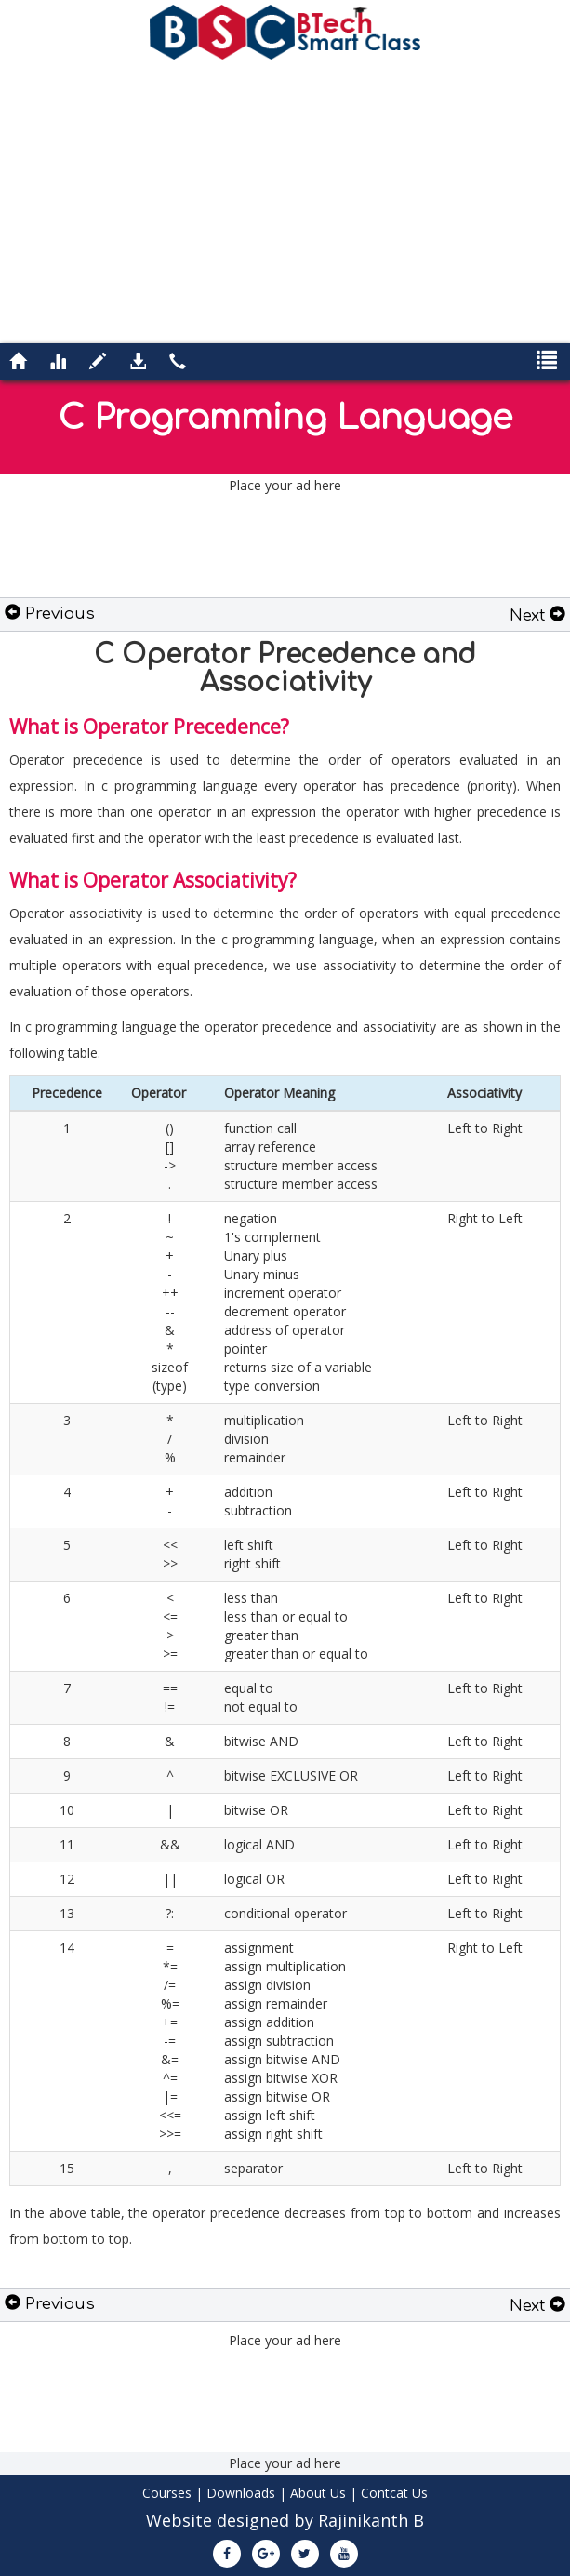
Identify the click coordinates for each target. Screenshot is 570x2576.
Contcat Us (394, 2493)
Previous (50, 613)
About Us (318, 2493)
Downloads (240, 2493)
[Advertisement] (285, 199)
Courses (167, 2493)
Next (537, 615)
